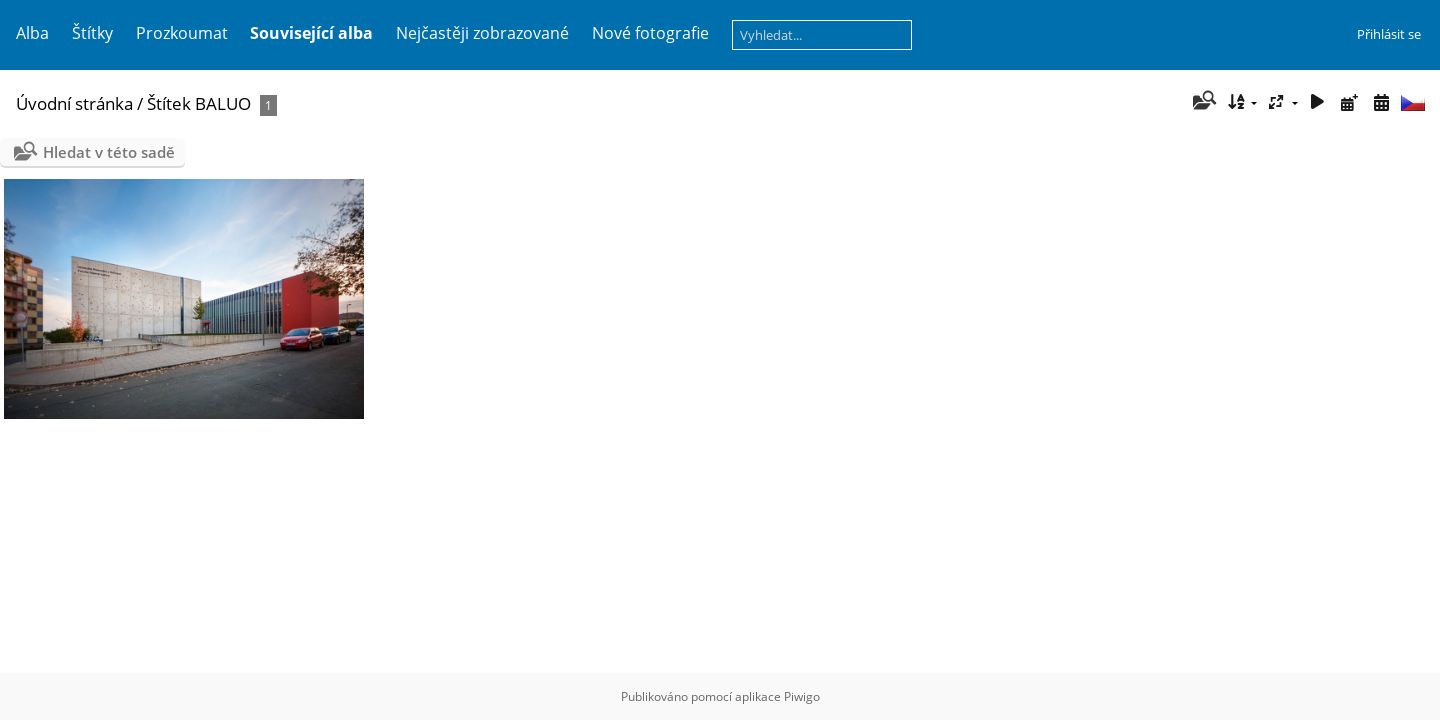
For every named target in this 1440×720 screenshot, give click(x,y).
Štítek (169, 103)
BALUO (223, 103)
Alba (32, 33)
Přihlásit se (1389, 34)
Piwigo (802, 696)
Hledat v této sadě (109, 152)
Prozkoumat (182, 33)
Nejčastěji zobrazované (482, 33)
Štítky (92, 33)
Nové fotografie (650, 33)
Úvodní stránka (74, 103)
